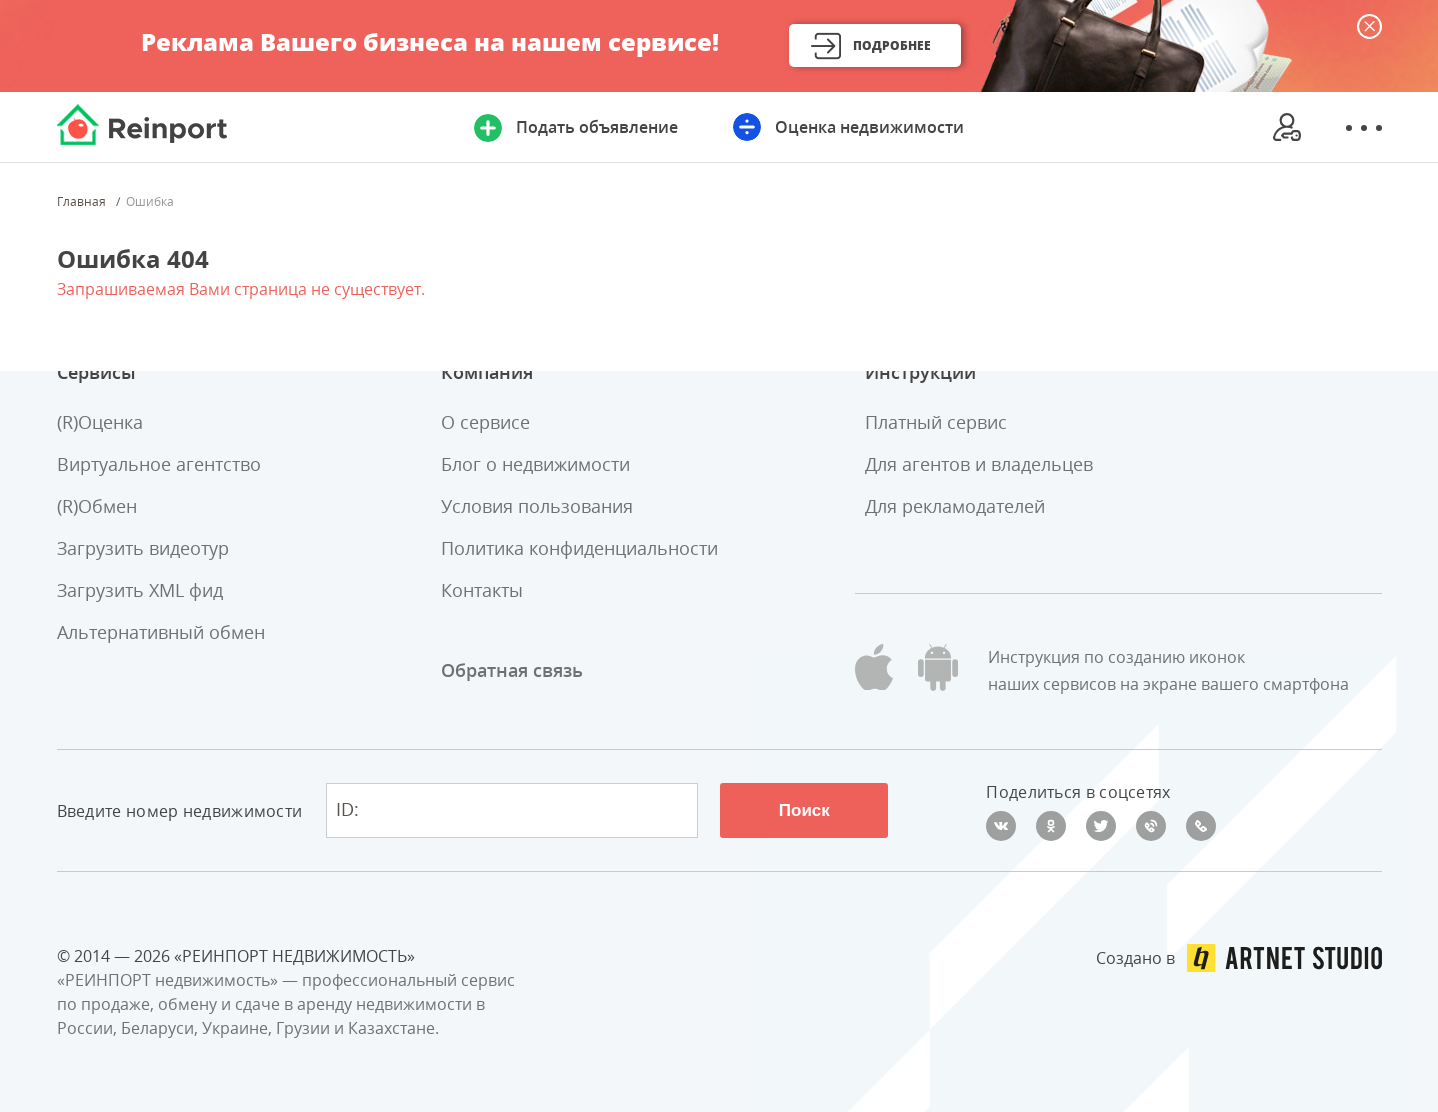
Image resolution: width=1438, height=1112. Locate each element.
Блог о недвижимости (535, 464)
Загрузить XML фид (140, 590)
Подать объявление (597, 127)
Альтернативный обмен (161, 632)
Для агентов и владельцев (979, 464)
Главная (81, 202)
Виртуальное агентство (159, 464)
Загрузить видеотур (143, 548)
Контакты (482, 590)
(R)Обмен (97, 506)
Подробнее (892, 45)
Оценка (869, 127)
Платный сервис (936, 422)
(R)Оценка (100, 422)
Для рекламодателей (955, 506)
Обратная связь (512, 670)
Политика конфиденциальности (579, 548)
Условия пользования (537, 506)
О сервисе (485, 422)
